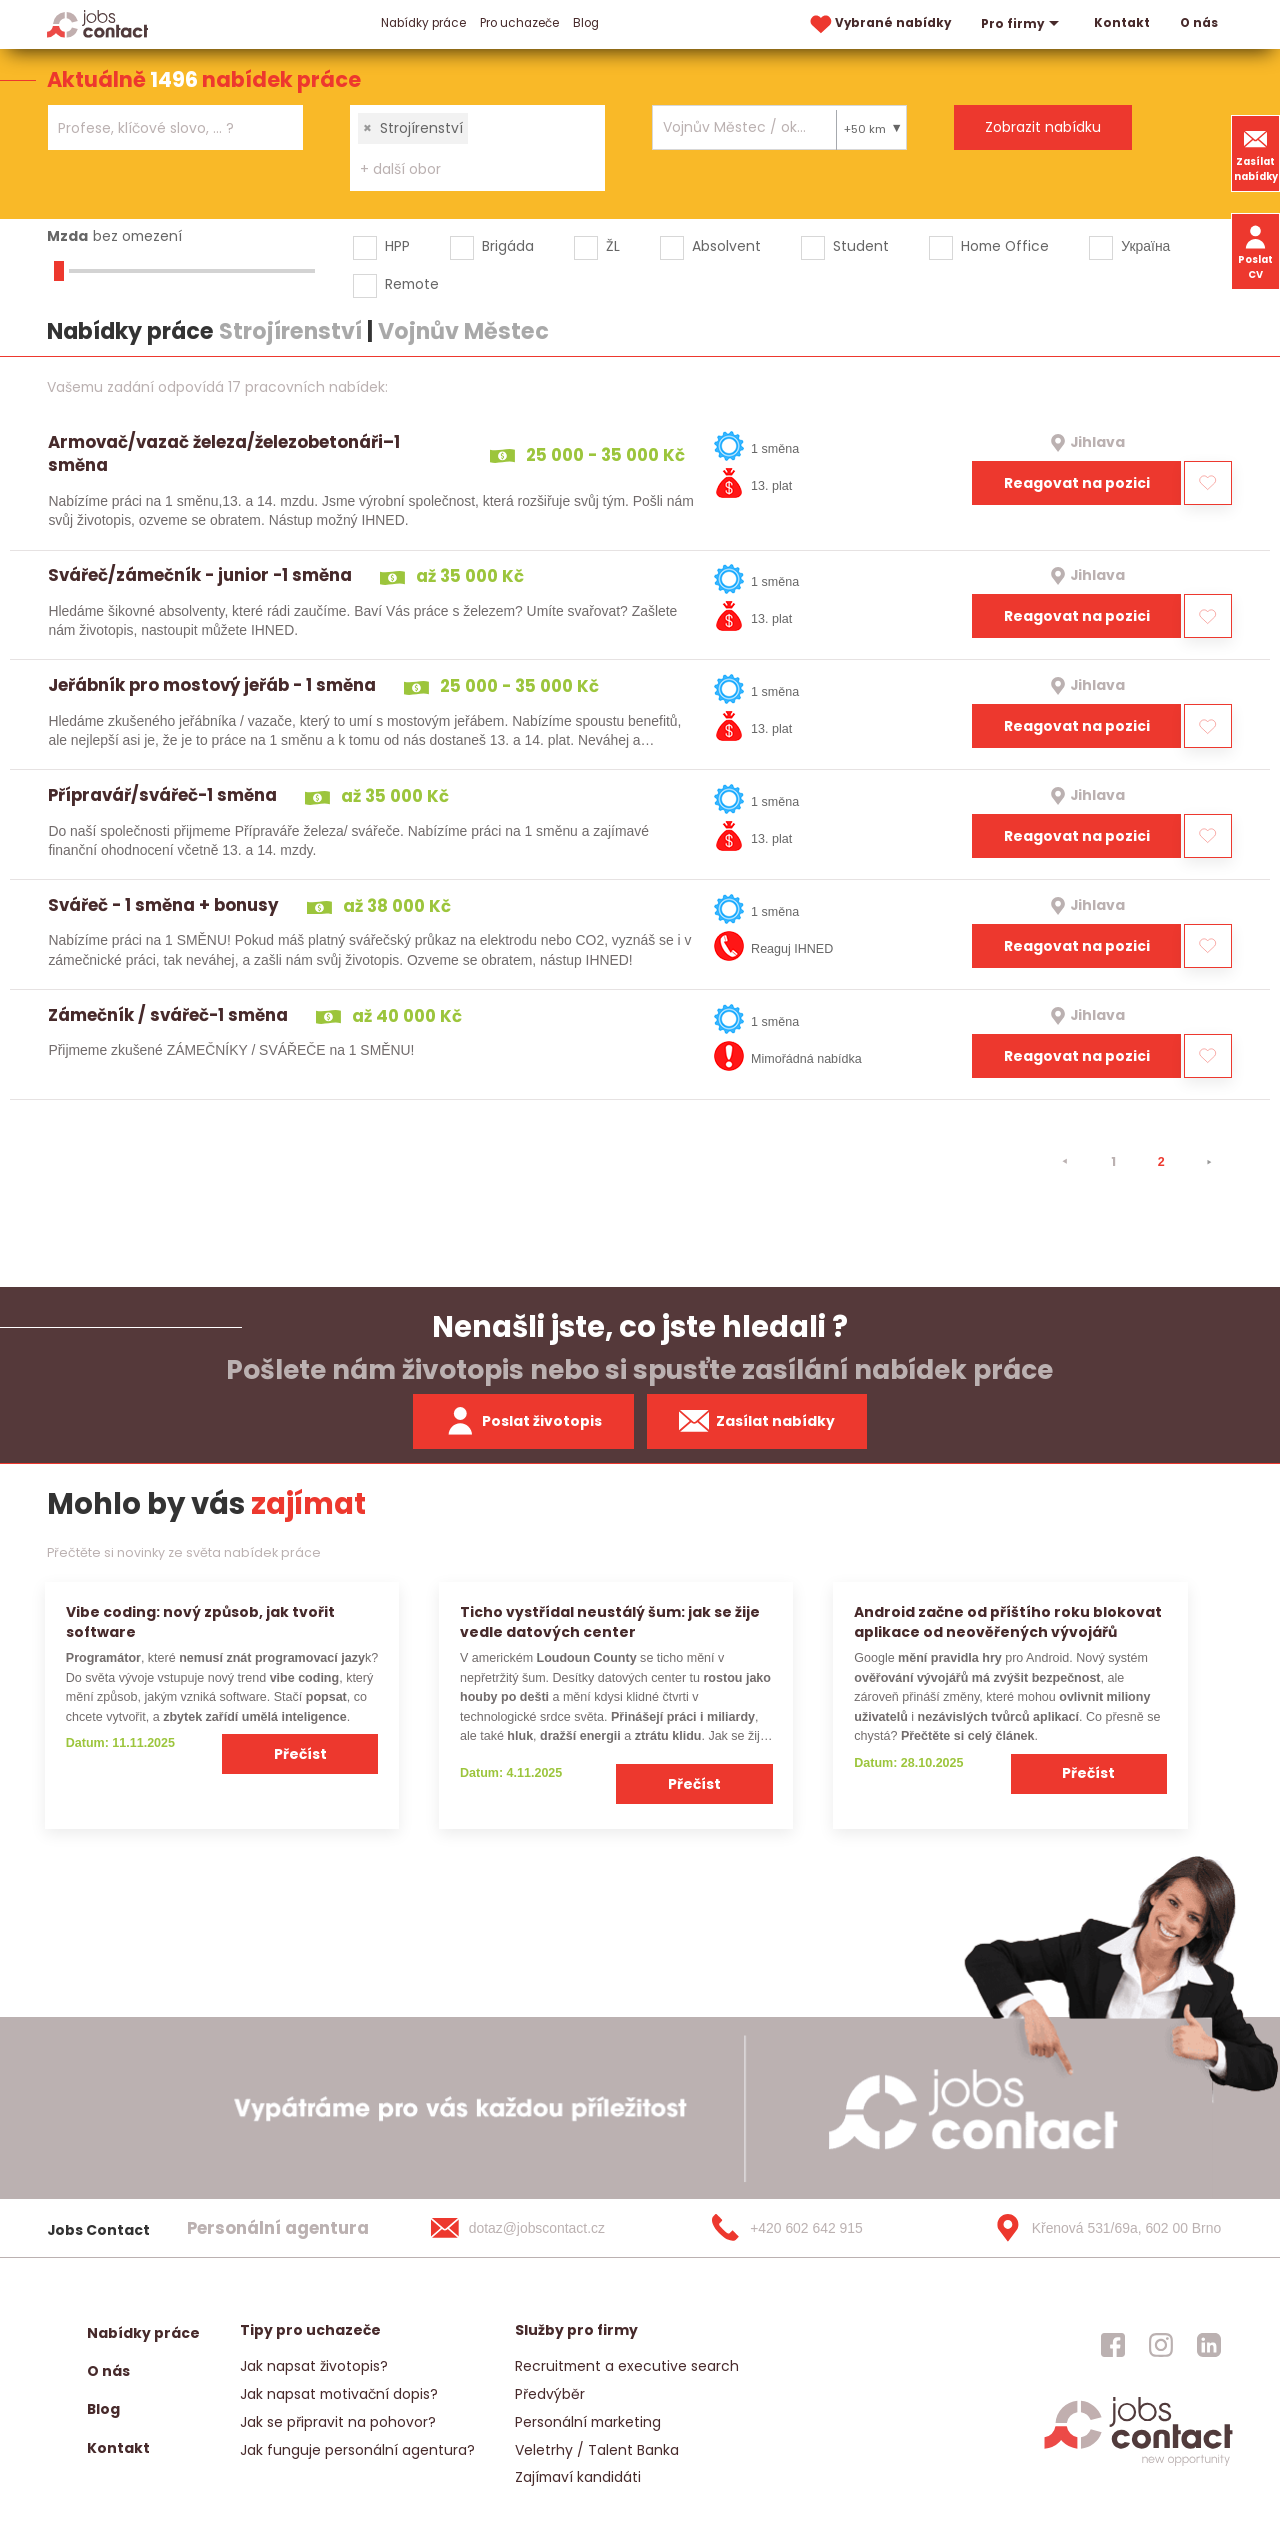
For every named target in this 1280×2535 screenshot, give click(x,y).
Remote (412, 284)
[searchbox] (163, 128)
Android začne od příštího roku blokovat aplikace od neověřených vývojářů (1008, 1621)
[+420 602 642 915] (819, 2228)
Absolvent (726, 246)
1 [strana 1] (1113, 1161)
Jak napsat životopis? (314, 2366)
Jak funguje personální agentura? (357, 2450)
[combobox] (175, 127)
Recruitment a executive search (627, 2366)
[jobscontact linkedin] (1209, 2345)
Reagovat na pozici (1077, 483)
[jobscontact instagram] (1161, 2345)
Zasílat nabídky (1256, 153)
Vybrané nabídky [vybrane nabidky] (879, 24)
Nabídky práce (423, 23)
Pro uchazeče (519, 23)
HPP (397, 246)
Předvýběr (550, 2394)
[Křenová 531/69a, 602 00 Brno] (1101, 2228)
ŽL (613, 246)
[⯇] (1065, 1162)
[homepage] (1138, 2463)
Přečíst (300, 1754)
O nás (1199, 23)
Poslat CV (1255, 251)
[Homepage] (97, 23)
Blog (586, 23)
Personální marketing (588, 2422)
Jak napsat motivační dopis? (339, 2394)
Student (861, 246)
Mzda (67, 236)
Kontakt (1122, 23)
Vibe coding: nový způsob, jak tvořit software (200, 1621)
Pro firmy (1022, 24)
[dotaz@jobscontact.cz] (538, 2228)
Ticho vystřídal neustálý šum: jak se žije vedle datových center (610, 1621)
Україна (1145, 246)
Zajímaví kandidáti (578, 2477)
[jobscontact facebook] (1113, 2345)
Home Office (1005, 246)
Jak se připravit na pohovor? (338, 2422)
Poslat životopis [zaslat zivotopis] (524, 1421)
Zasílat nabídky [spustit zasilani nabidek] (757, 1421)
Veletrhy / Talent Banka (597, 2450)
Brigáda (508, 246)
